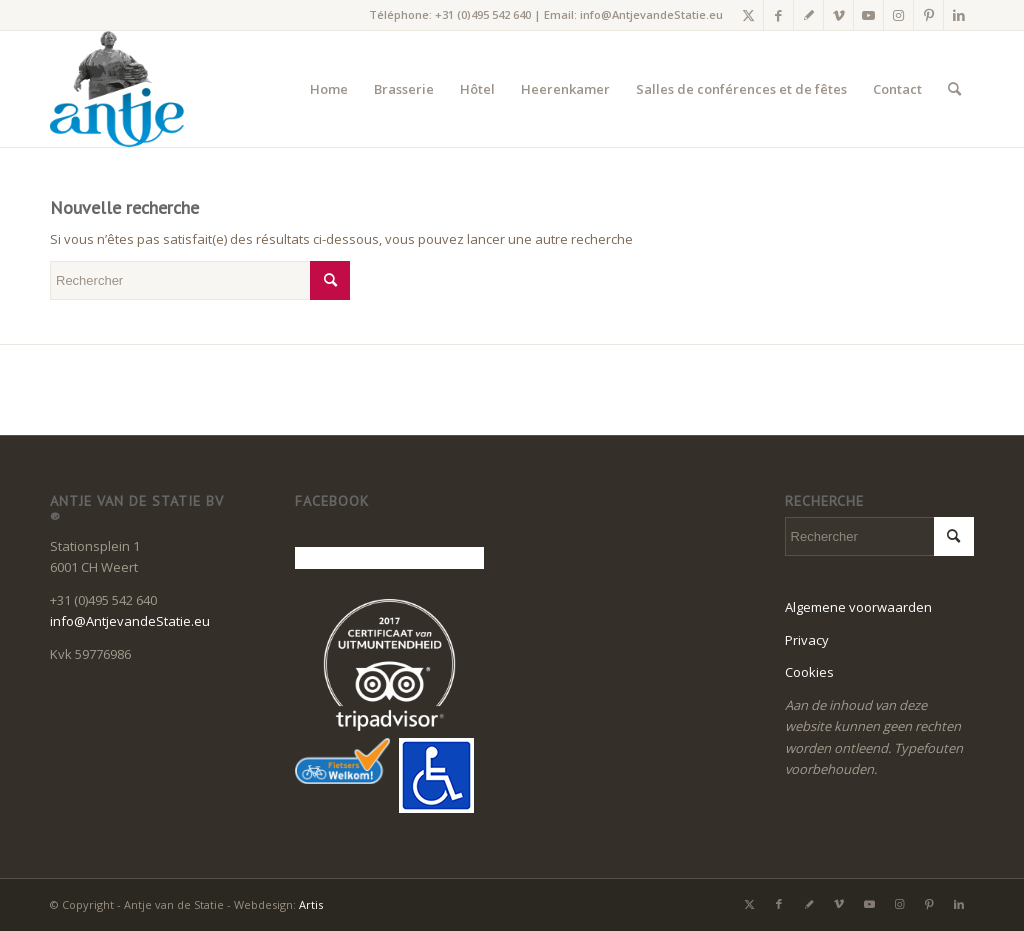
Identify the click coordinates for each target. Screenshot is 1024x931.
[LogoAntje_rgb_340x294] (117, 89)
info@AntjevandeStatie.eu (651, 14)
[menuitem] (329, 89)
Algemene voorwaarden (858, 607)
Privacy (807, 640)
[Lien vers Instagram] (898, 15)
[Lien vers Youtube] (868, 15)
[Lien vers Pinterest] (928, 15)
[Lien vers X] (748, 15)
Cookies (809, 672)
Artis (311, 904)
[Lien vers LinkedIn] (959, 15)
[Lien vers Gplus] (808, 15)
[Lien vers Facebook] (778, 15)
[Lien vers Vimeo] (838, 15)
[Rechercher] (954, 89)
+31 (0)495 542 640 (483, 14)
